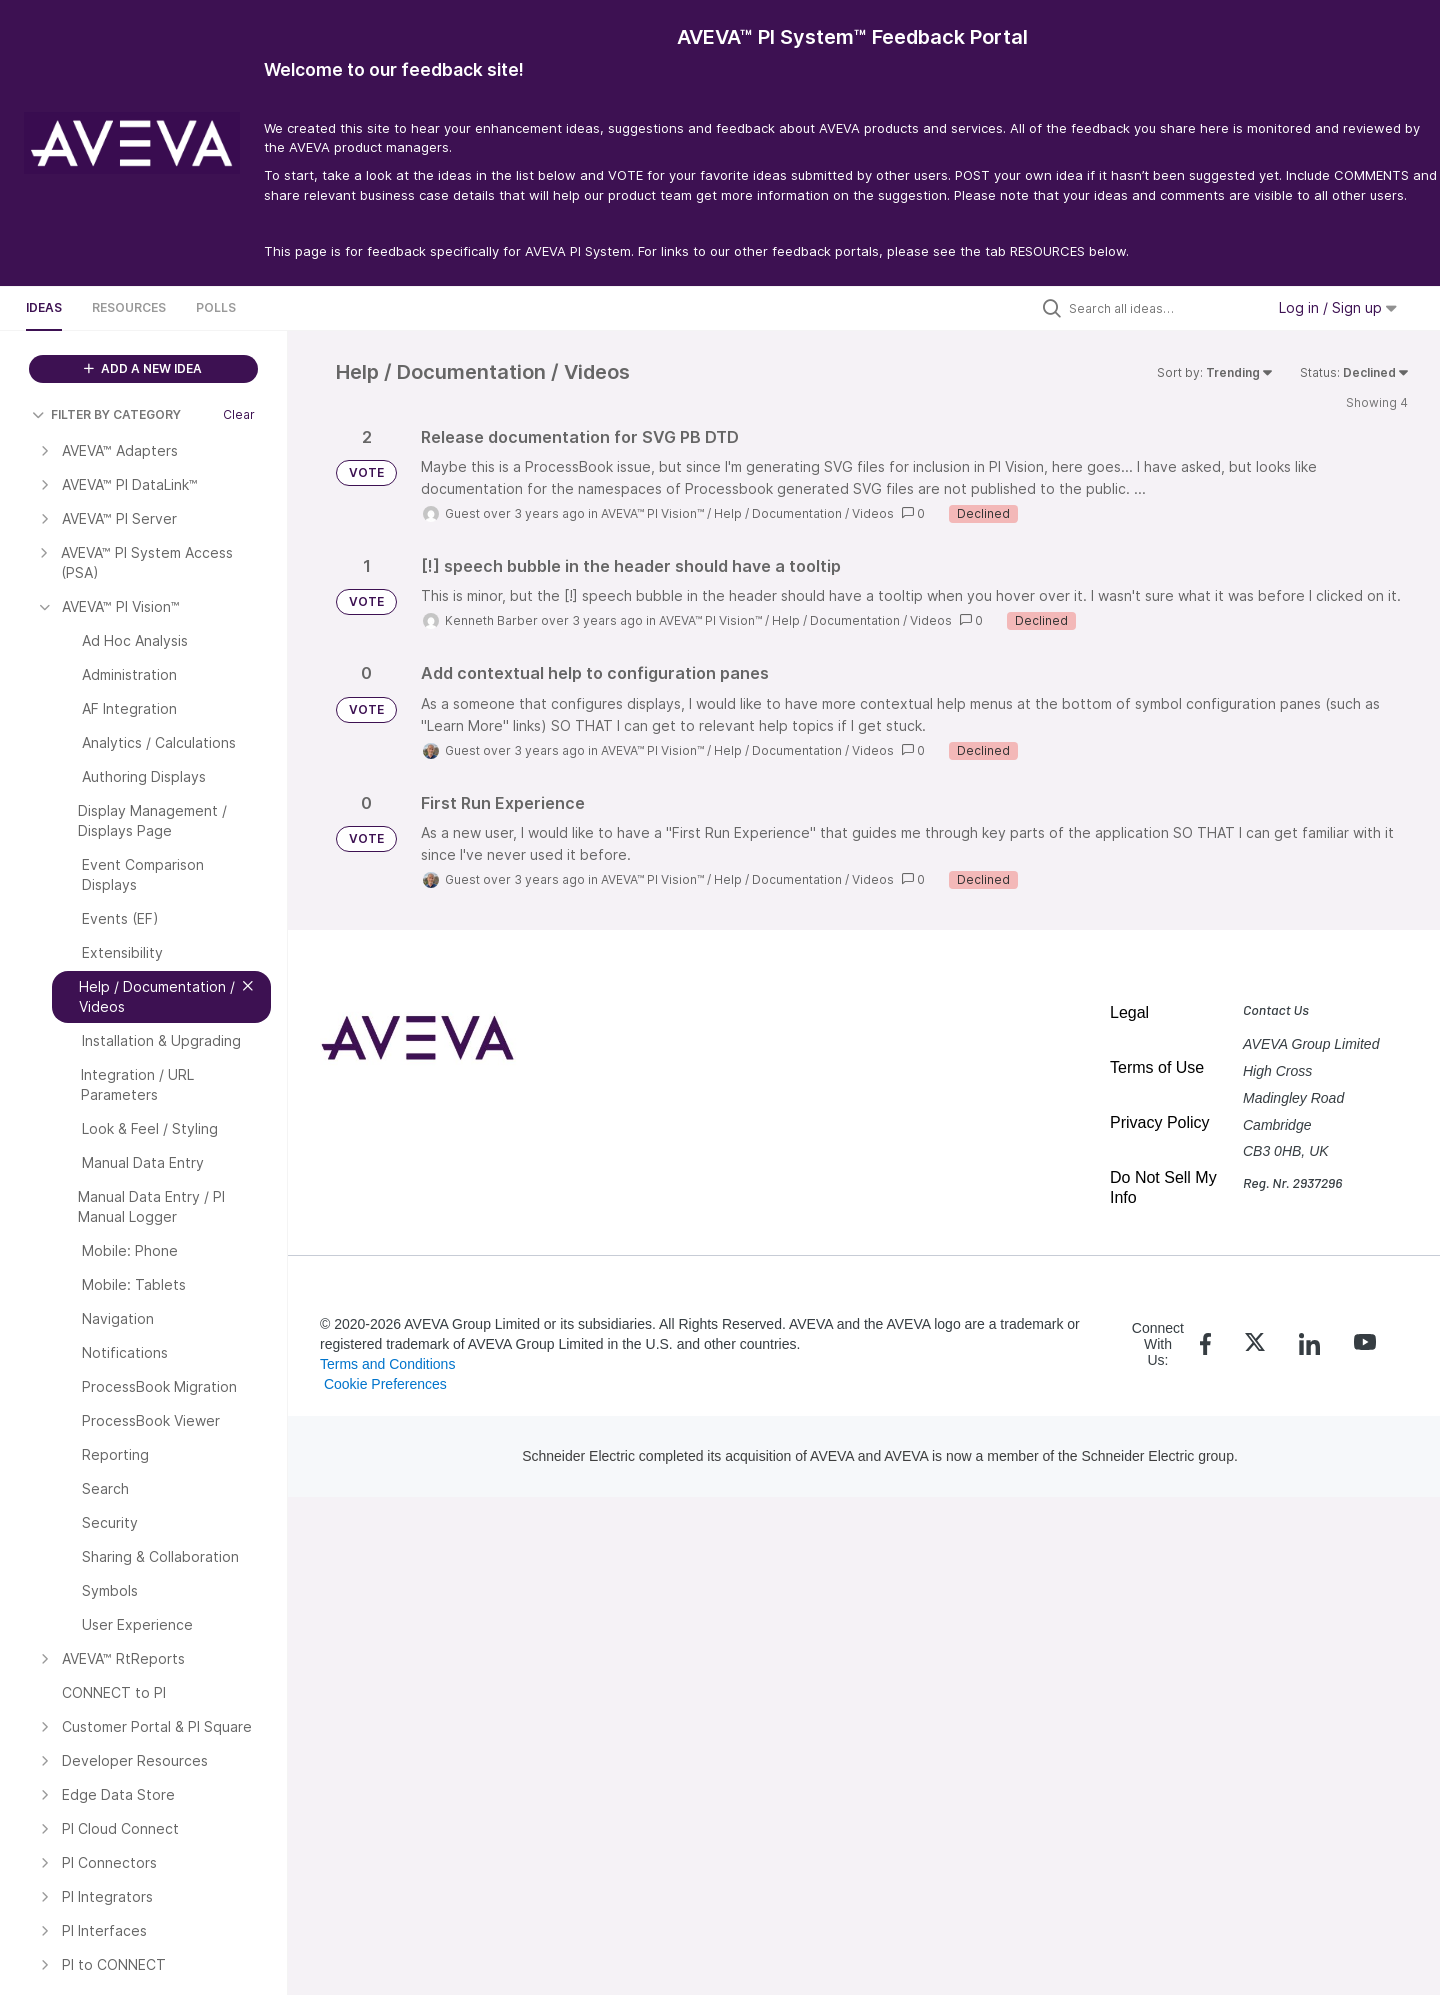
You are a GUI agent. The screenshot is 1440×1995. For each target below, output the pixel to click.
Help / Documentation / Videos (804, 513)
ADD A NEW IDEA (143, 368)
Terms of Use (1157, 1067)
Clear (239, 414)
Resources (129, 307)
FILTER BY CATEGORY (106, 414)
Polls (216, 307)
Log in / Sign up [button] (1338, 307)
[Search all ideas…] (1162, 308)
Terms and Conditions (387, 1364)
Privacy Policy (1160, 1122)
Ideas (44, 307)
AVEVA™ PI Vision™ (652, 513)
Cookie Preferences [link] (385, 1384)
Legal (1129, 1012)
